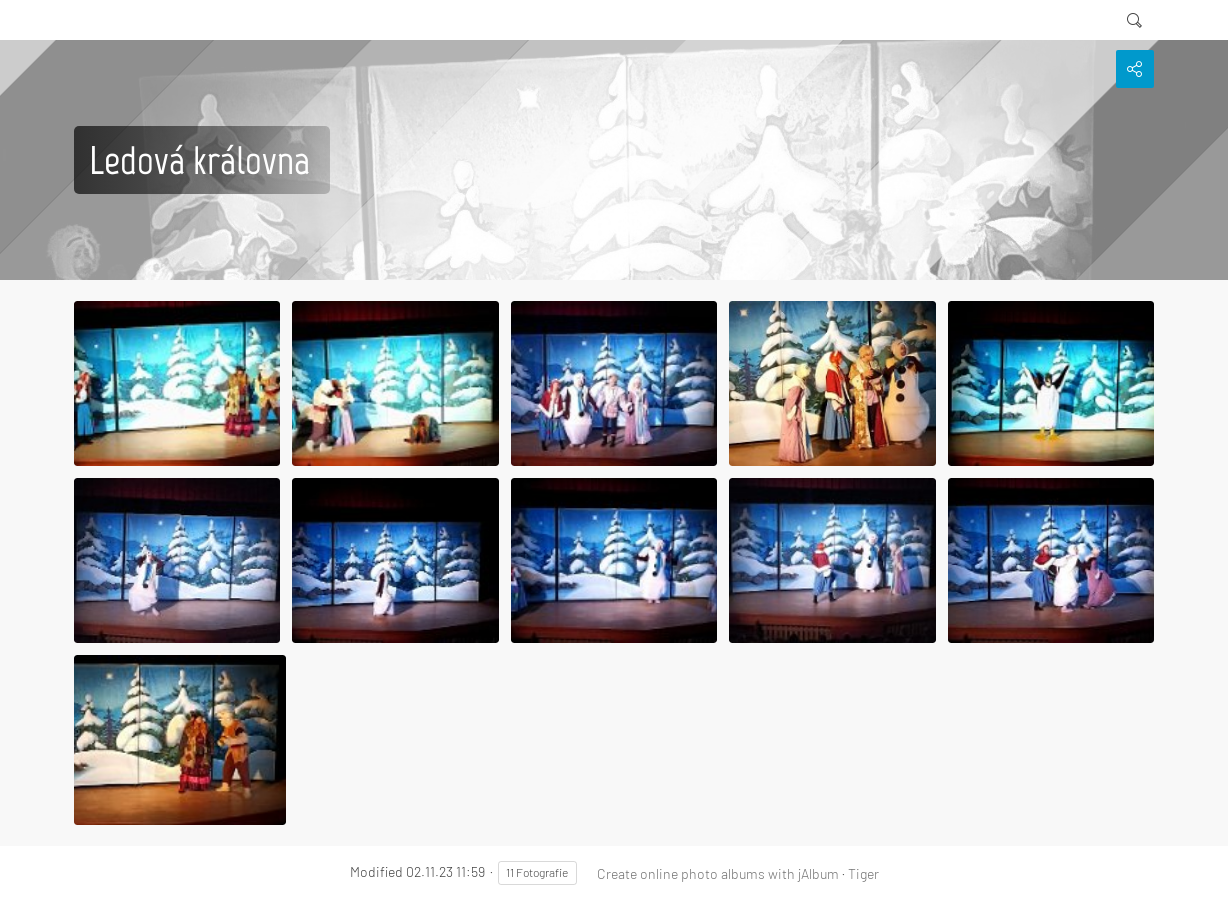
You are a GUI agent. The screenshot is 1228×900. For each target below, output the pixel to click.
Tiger (863, 873)
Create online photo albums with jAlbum (718, 873)
